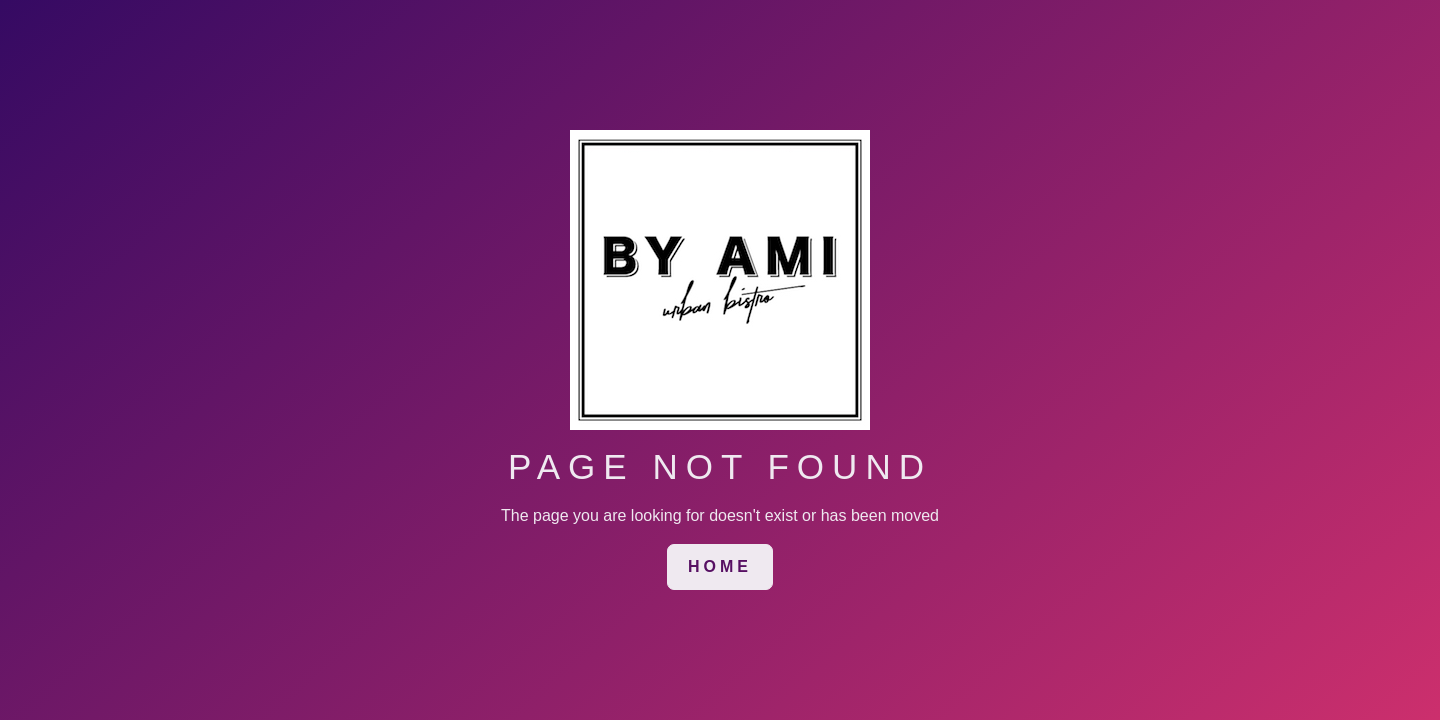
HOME (720, 566)
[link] (720, 567)
